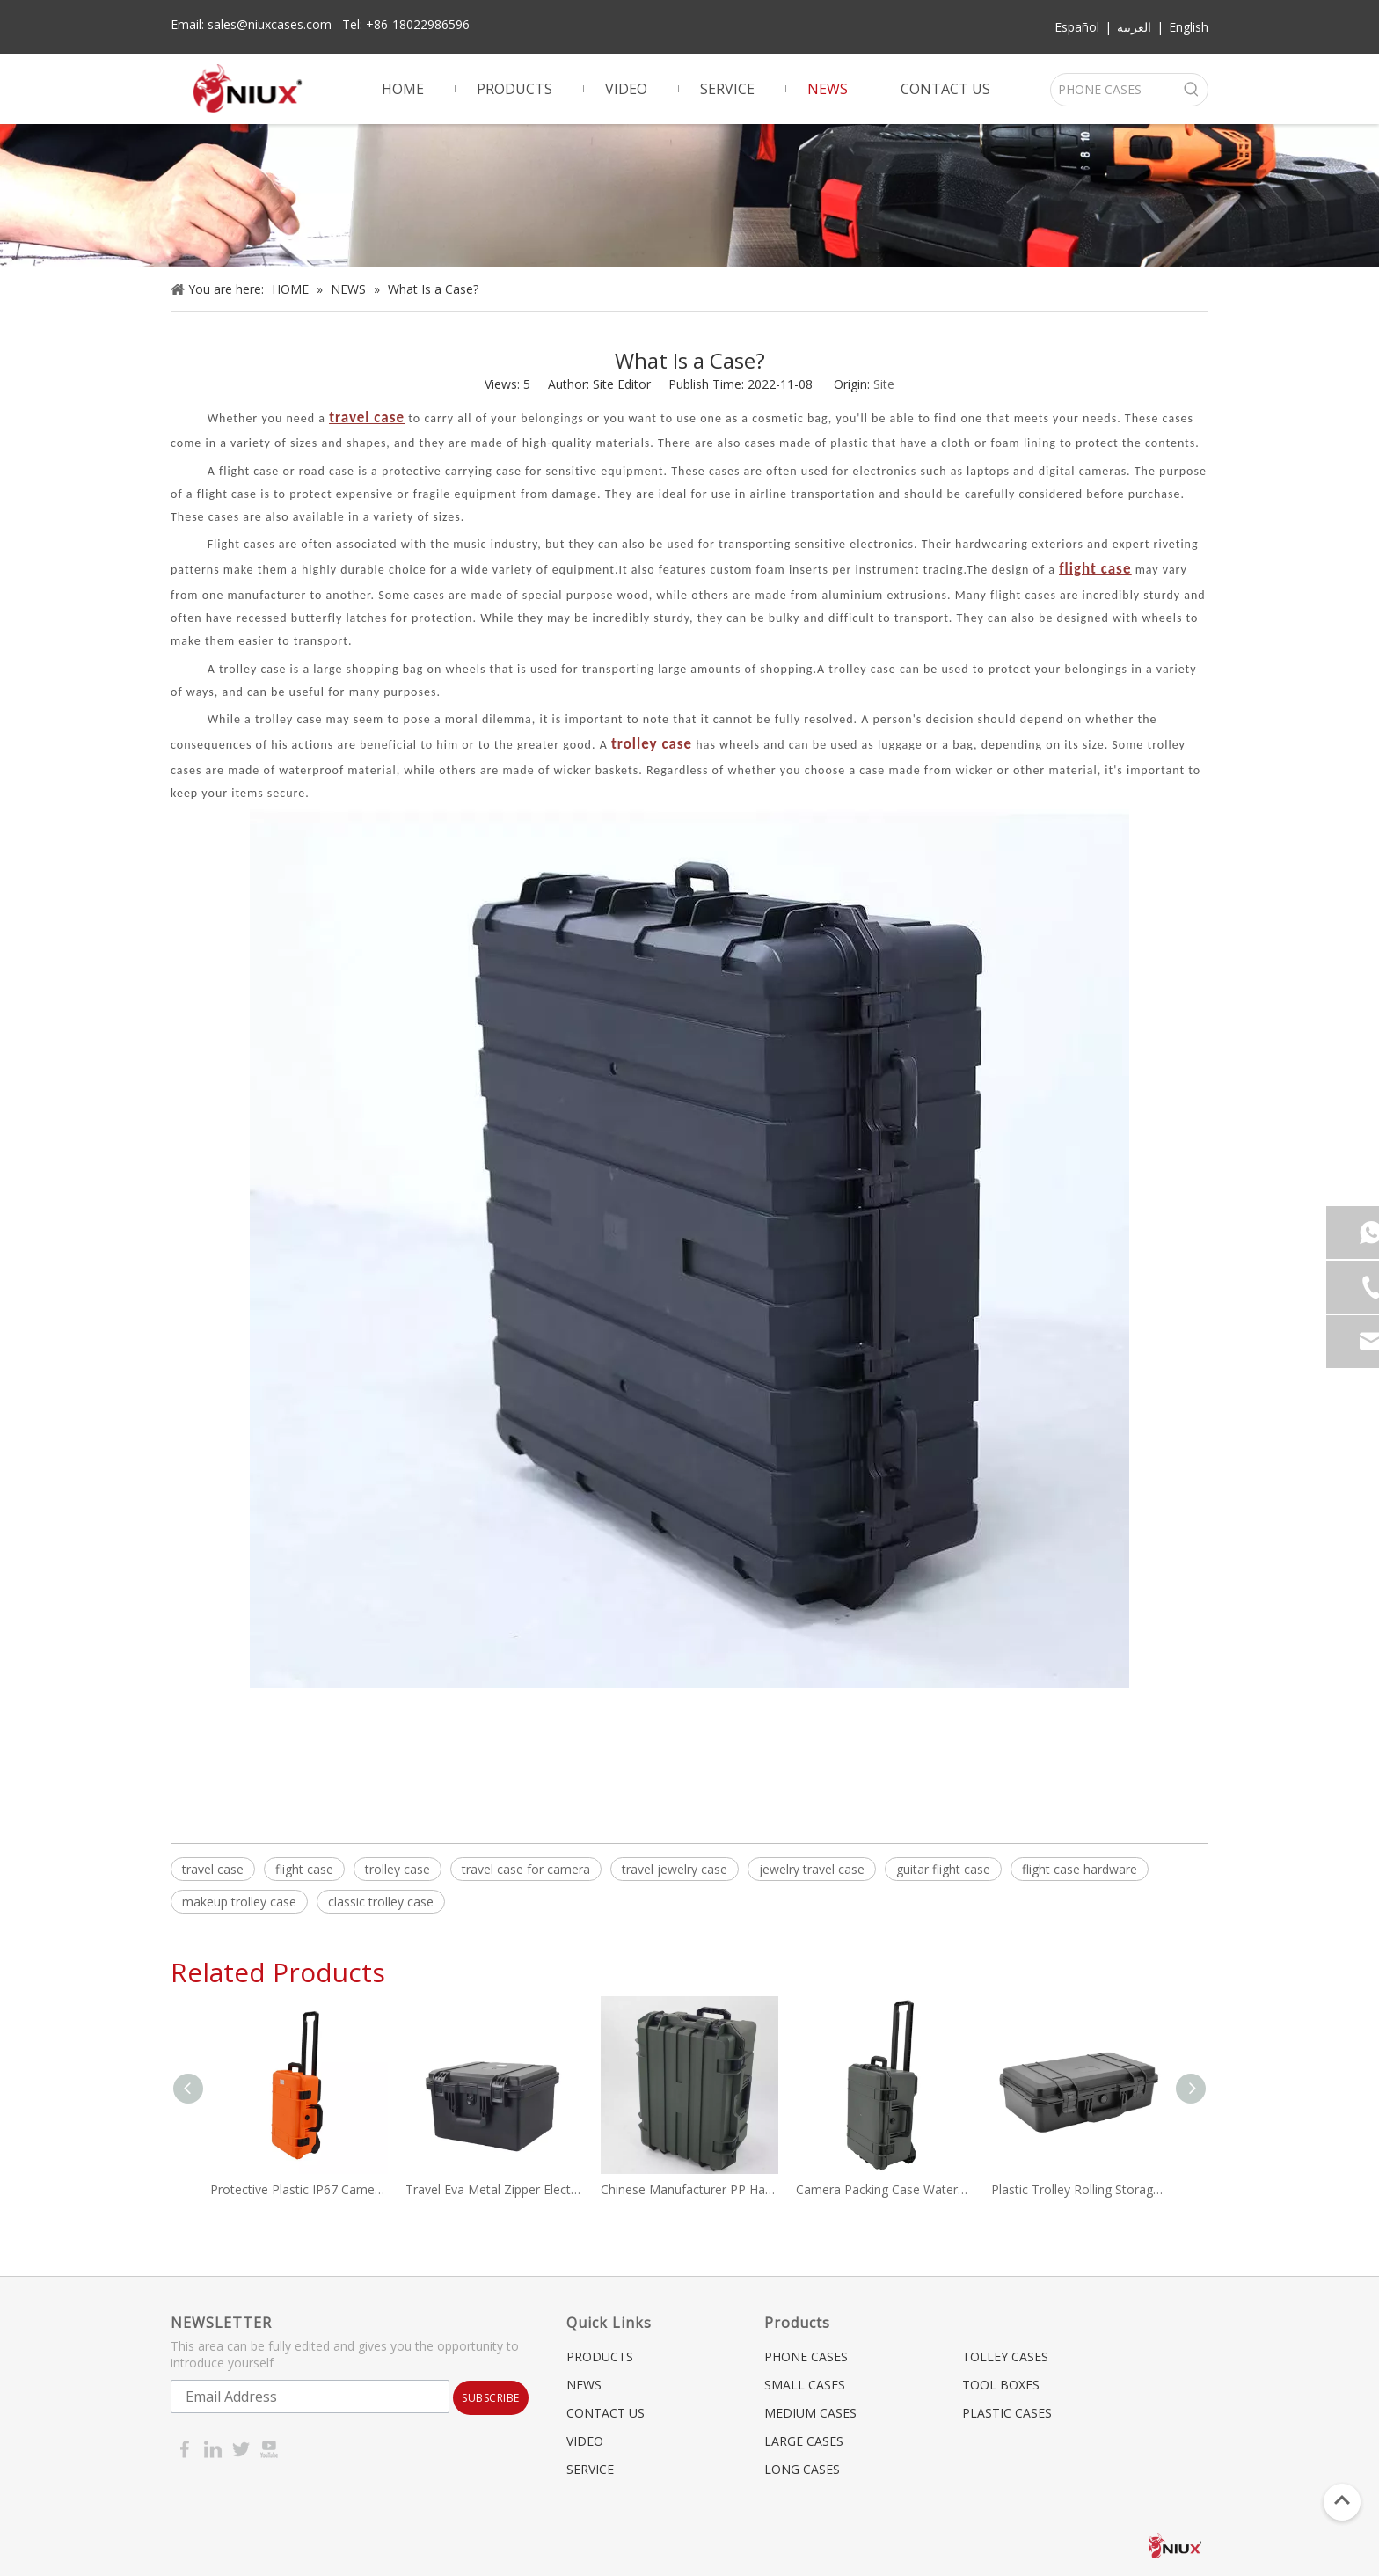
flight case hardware (1079, 1869)
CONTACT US (605, 2412)
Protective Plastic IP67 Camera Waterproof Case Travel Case (299, 2189)
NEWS (584, 2384)
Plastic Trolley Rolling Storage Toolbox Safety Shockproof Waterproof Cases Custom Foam (1080, 2189)
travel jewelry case (674, 1869)
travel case (213, 1869)
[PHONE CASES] (1113, 90)
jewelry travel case (812, 1869)
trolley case (397, 1869)
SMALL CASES (804, 2384)
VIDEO (584, 2441)
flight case (304, 1869)
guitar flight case (943, 1869)
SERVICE (590, 2469)
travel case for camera (526, 1869)
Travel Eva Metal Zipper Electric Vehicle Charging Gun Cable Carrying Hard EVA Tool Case (494, 2189)
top (1342, 2500)
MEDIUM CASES (810, 2412)
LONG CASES (802, 2469)
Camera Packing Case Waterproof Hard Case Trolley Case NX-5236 (885, 2189)
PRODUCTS (599, 2356)
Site (883, 384)
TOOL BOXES (1001, 2384)
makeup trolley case (239, 1901)
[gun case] (689, 195)
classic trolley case (381, 1901)
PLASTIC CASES (1007, 2412)
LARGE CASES (803, 2441)
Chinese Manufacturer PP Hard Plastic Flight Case (689, 2189)
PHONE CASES (806, 2356)
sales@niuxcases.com (270, 24)
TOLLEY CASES (1005, 2356)
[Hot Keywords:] (1192, 90)
